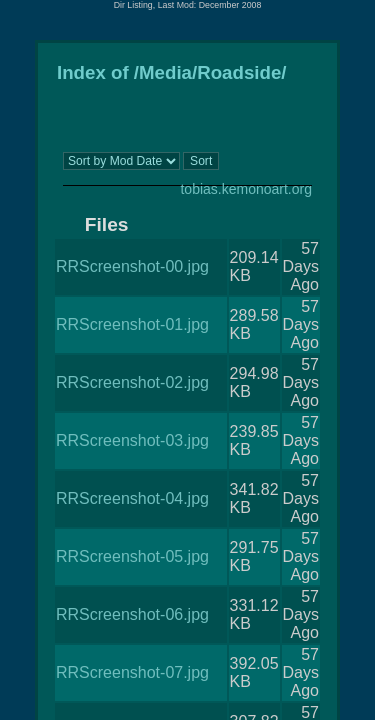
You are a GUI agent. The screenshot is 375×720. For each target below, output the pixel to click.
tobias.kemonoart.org (246, 189)
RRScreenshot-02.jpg (132, 382)
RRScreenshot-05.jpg (132, 556)
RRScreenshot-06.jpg (132, 614)
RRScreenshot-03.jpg (132, 440)
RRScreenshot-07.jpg (132, 672)
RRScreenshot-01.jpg (132, 324)
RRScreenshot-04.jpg (132, 498)
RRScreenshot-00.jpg (132, 266)
